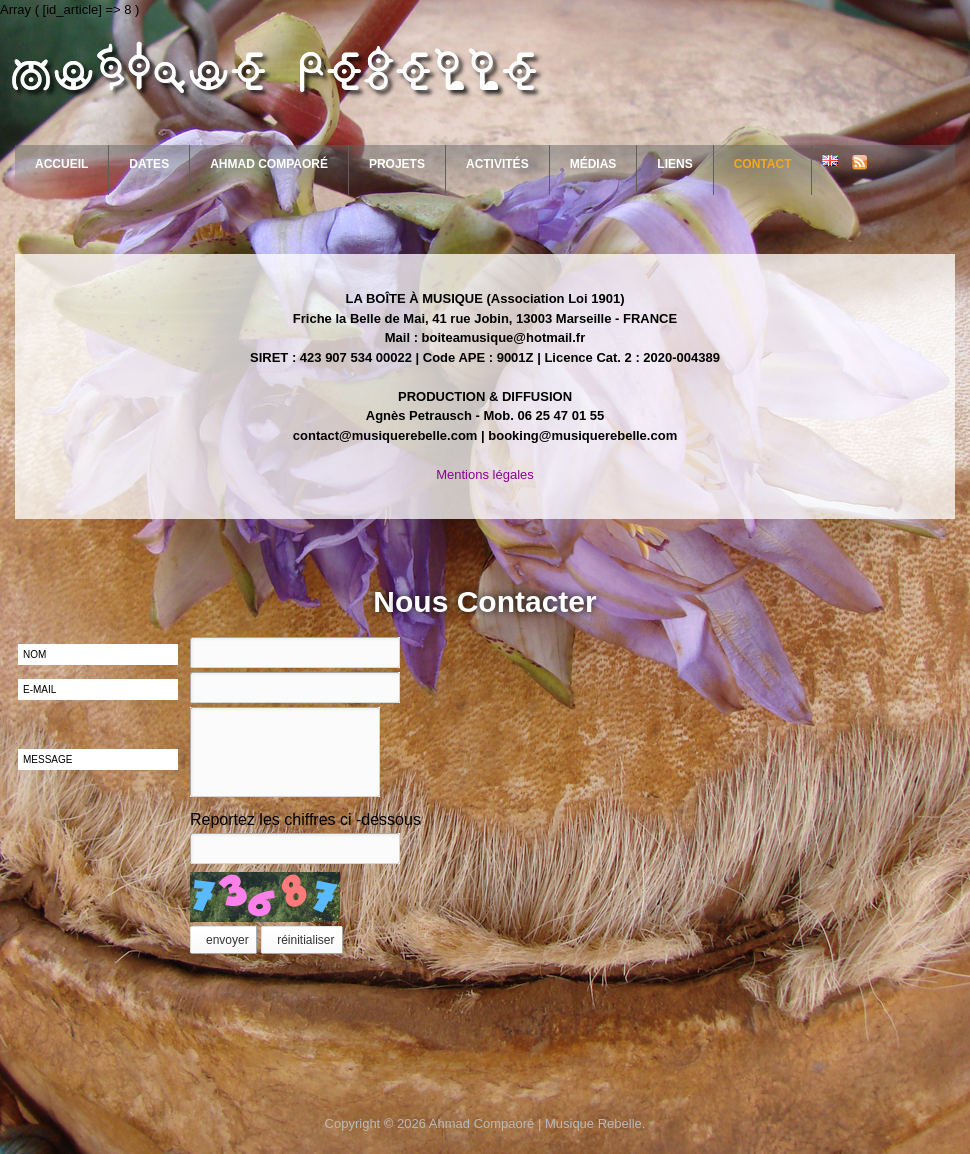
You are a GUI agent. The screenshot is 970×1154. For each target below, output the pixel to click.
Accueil (61, 164)
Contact (763, 164)
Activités (497, 164)
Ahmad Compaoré (269, 164)
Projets (397, 164)
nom (34, 654)
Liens (674, 164)
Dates (149, 164)
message (47, 759)
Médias (593, 164)
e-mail (39, 689)
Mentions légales (485, 474)
